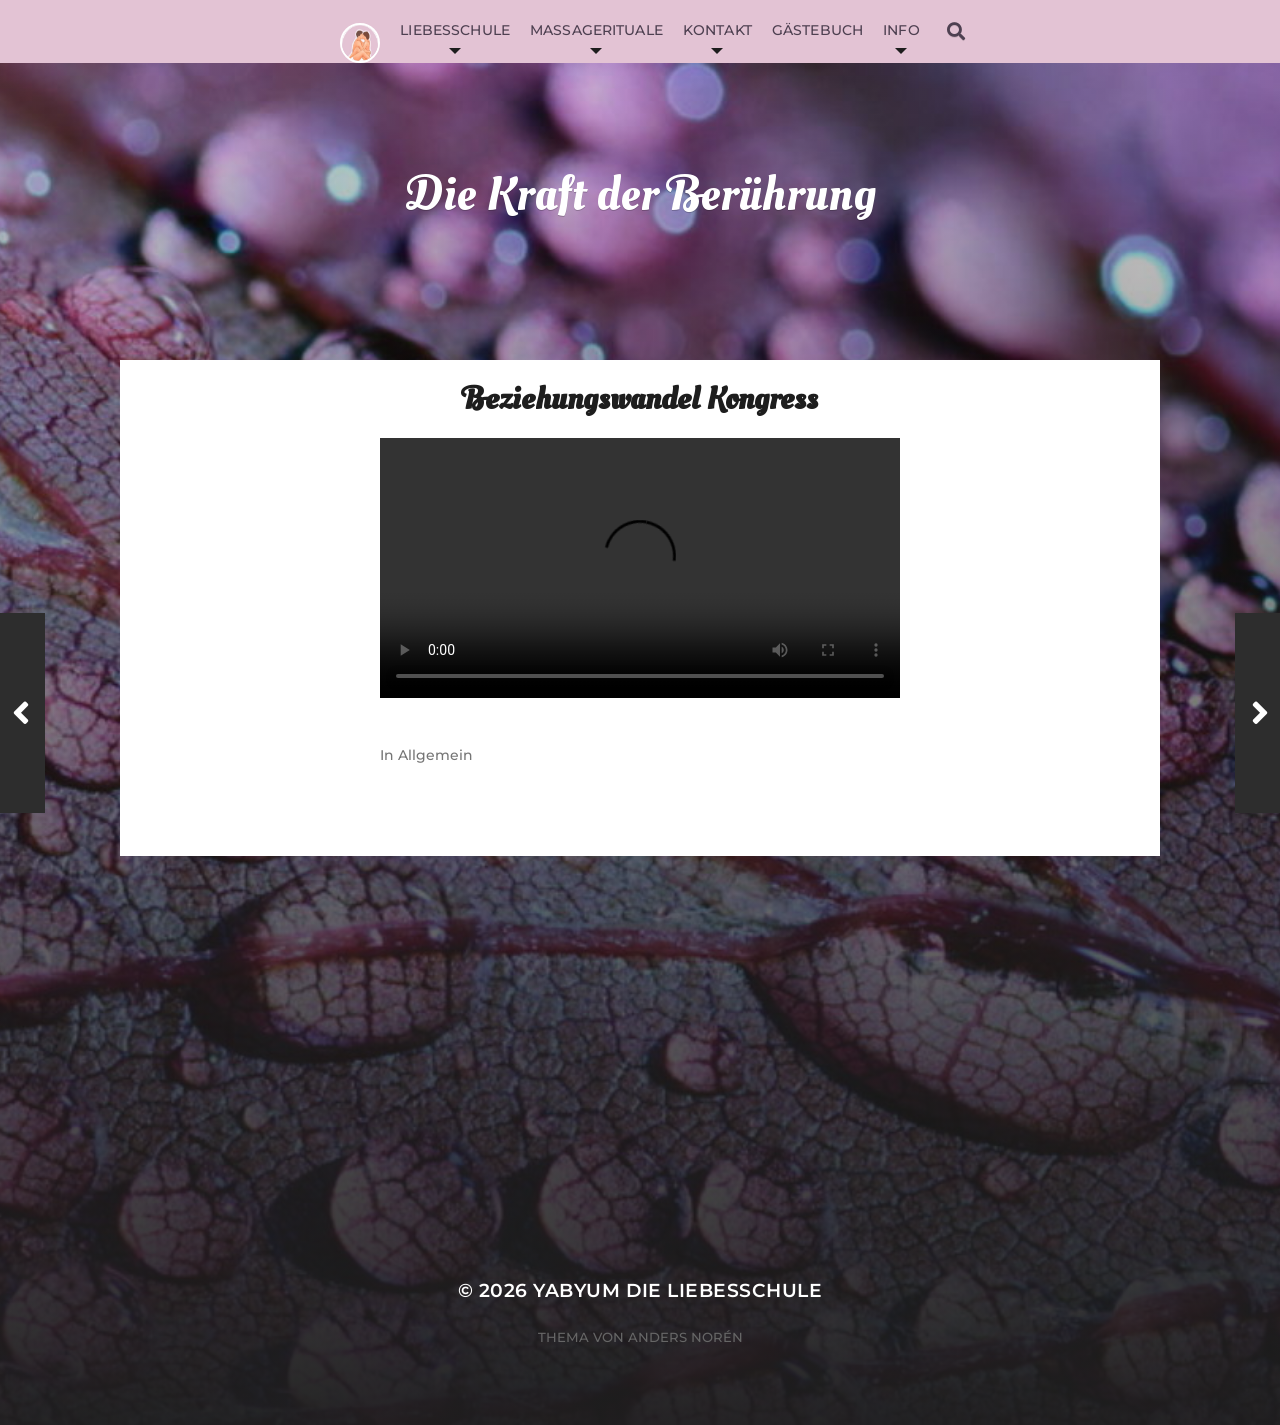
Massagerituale (596, 30)
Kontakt (717, 30)
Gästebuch (817, 30)
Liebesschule (455, 30)
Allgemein (435, 755)
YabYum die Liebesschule (677, 1290)
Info (901, 30)
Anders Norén (685, 1337)
